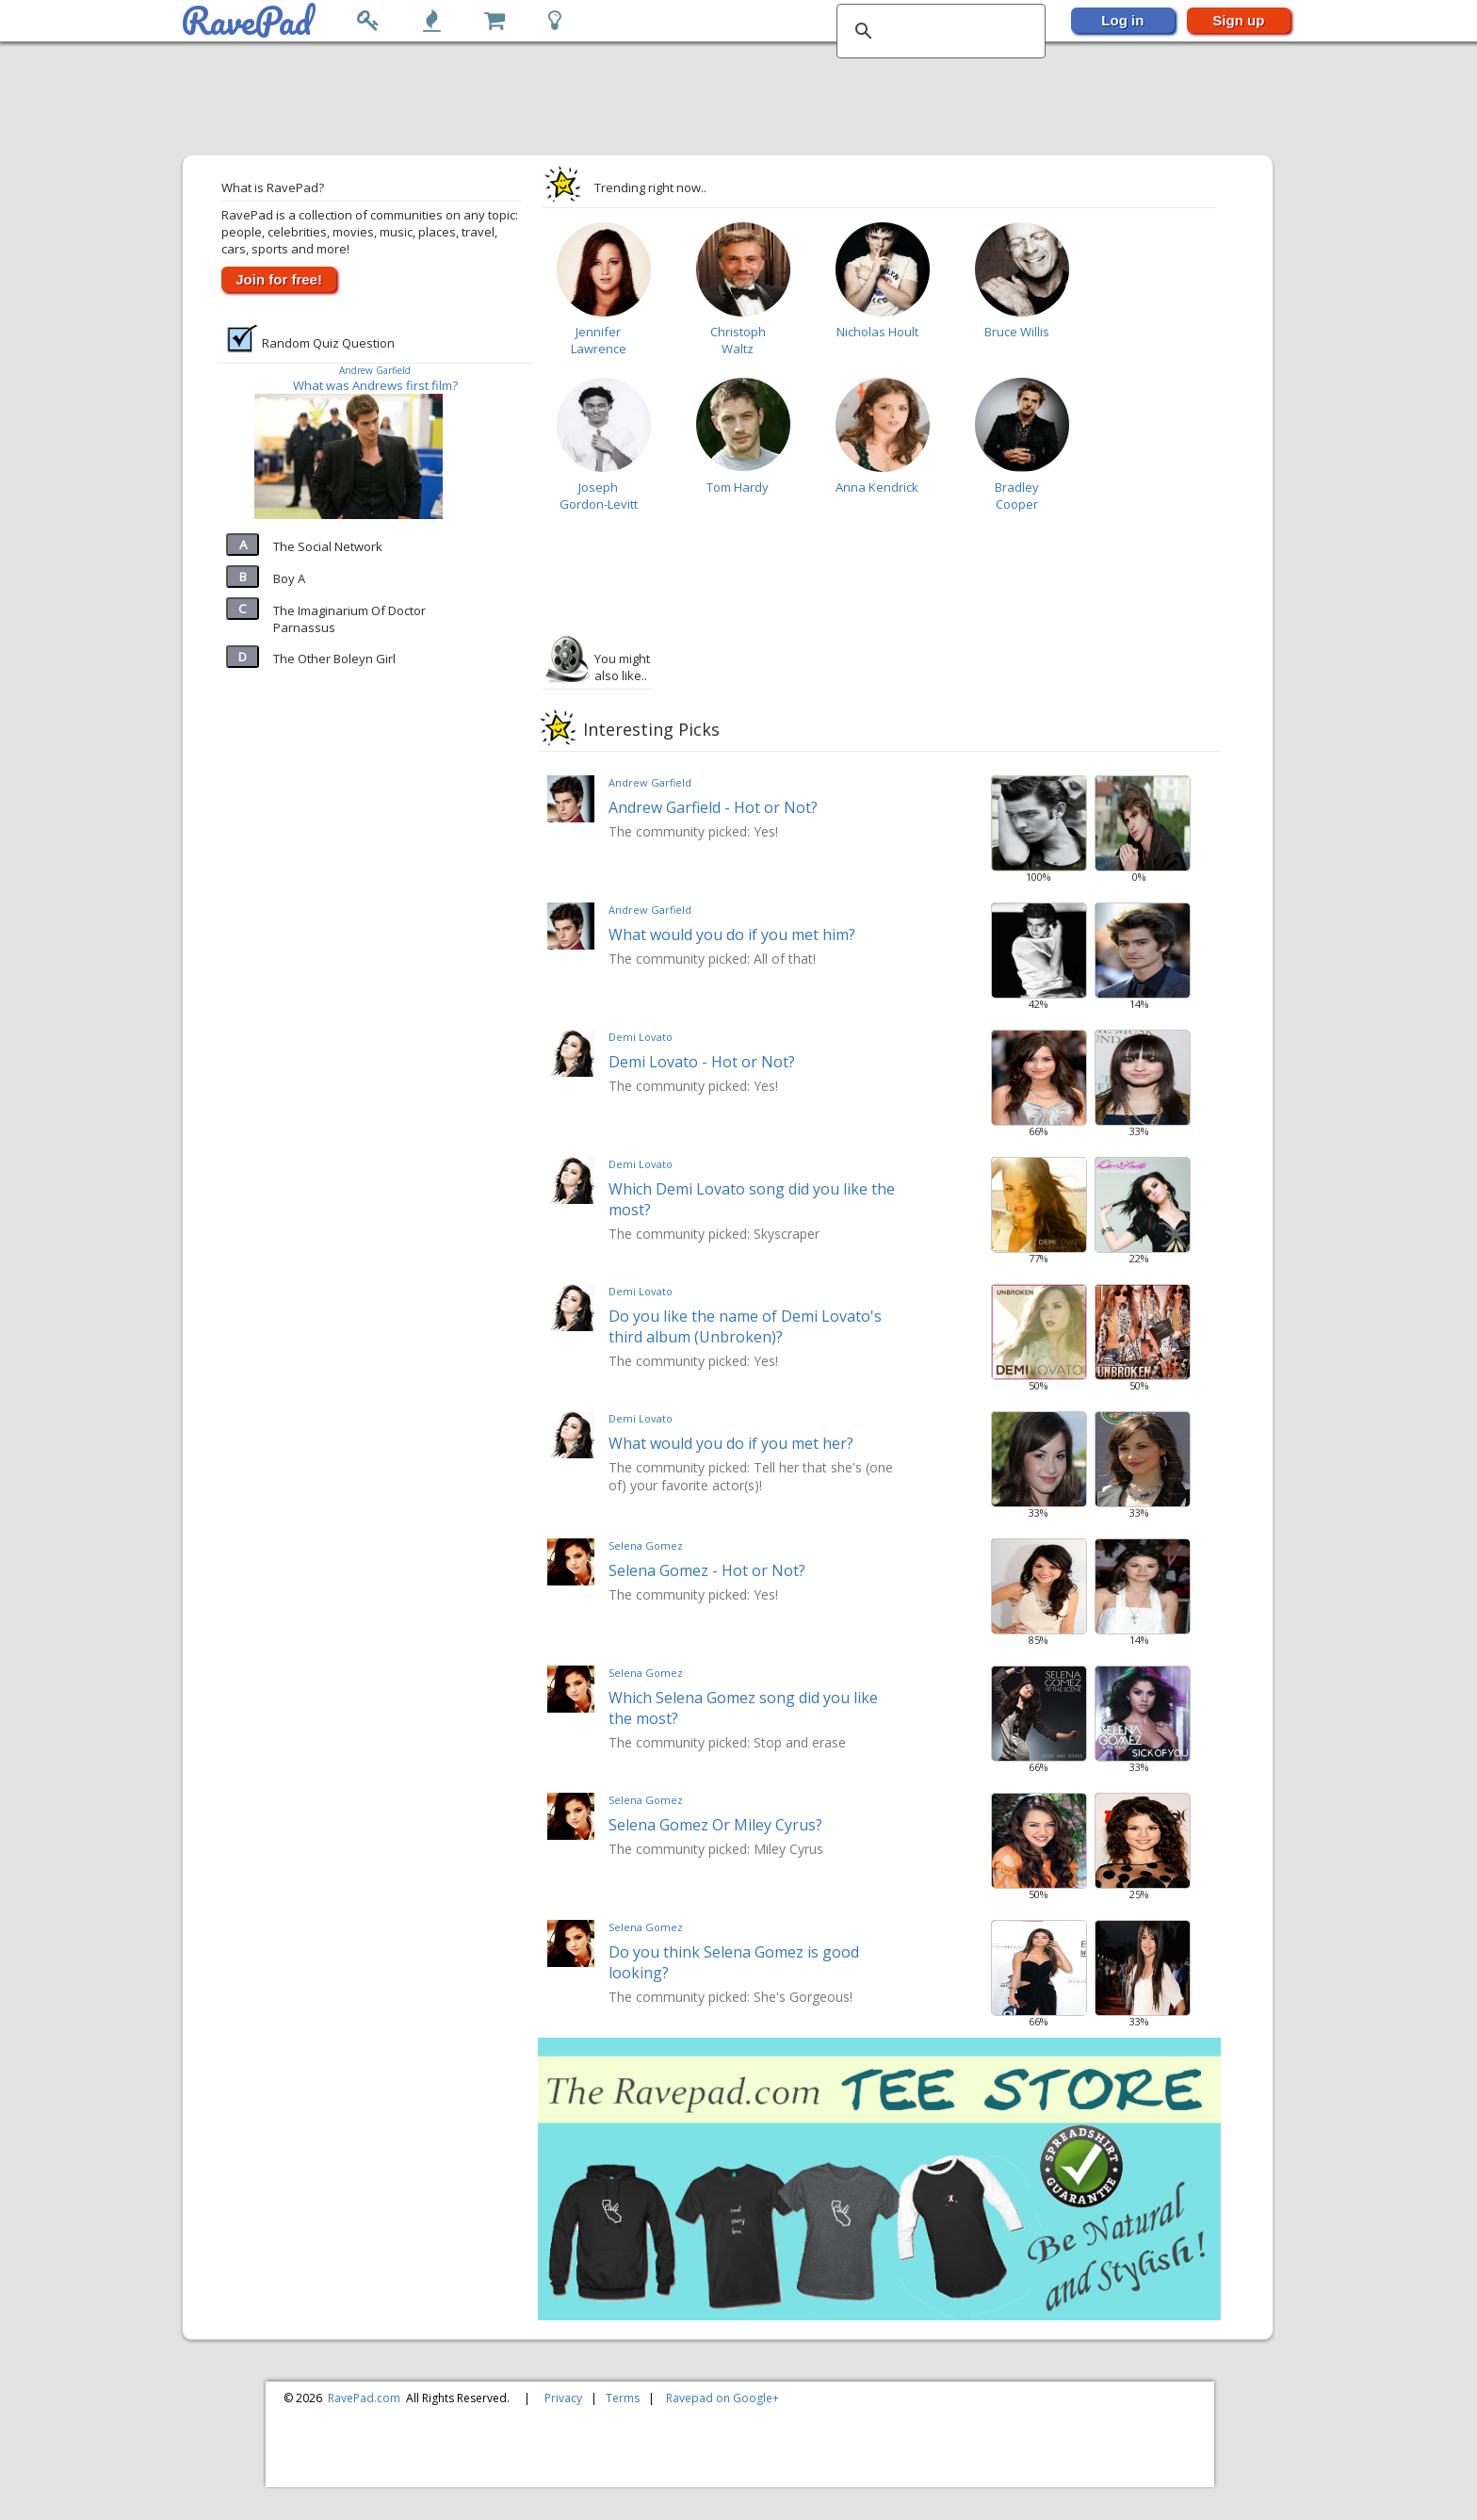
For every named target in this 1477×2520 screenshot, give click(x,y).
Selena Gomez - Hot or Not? (707, 1570)
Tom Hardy (737, 487)
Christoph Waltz (738, 340)
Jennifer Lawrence (598, 340)
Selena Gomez (646, 1545)
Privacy (563, 2398)
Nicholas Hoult (877, 331)
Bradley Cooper (1017, 495)
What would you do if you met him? (732, 934)
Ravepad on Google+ (722, 2398)
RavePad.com (364, 2398)
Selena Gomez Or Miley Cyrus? (715, 1824)
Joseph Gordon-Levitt (599, 495)
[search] (938, 31)
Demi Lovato (641, 1037)
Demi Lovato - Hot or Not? (702, 1061)
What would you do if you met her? (731, 1443)
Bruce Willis (1016, 331)
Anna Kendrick (877, 487)
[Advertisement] (729, 99)
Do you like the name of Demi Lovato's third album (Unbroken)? (745, 1326)
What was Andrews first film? (375, 385)
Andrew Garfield (375, 370)
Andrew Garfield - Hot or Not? (713, 807)
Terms (623, 2398)
